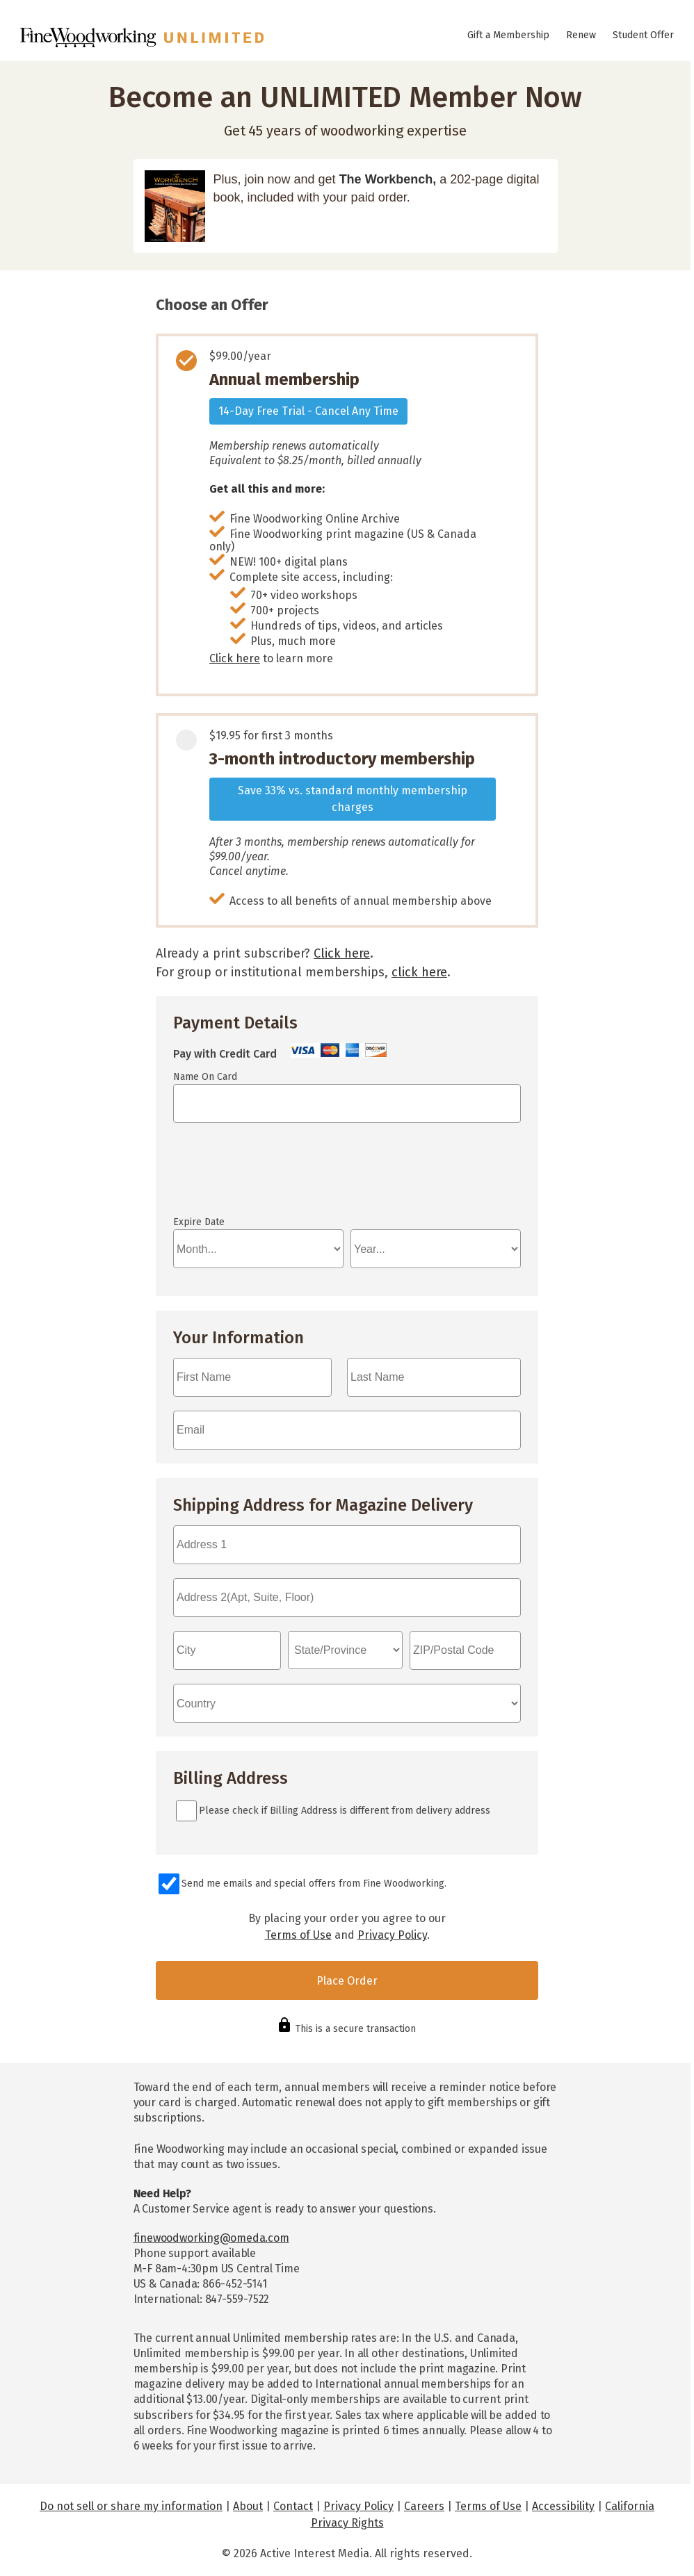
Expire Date (199, 1222)
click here (419, 972)
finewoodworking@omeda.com (211, 2238)
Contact (293, 2506)
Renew (581, 35)
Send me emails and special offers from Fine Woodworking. (313, 1883)
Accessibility (563, 2506)
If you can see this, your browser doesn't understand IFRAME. (235, 1176)
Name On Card (205, 1077)
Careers (424, 2506)
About (248, 2506)
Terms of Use (298, 1935)
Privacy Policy (392, 1935)
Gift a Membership (508, 35)
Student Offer (643, 35)
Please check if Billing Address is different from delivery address (344, 1810)
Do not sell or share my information (131, 2506)
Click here (234, 658)
